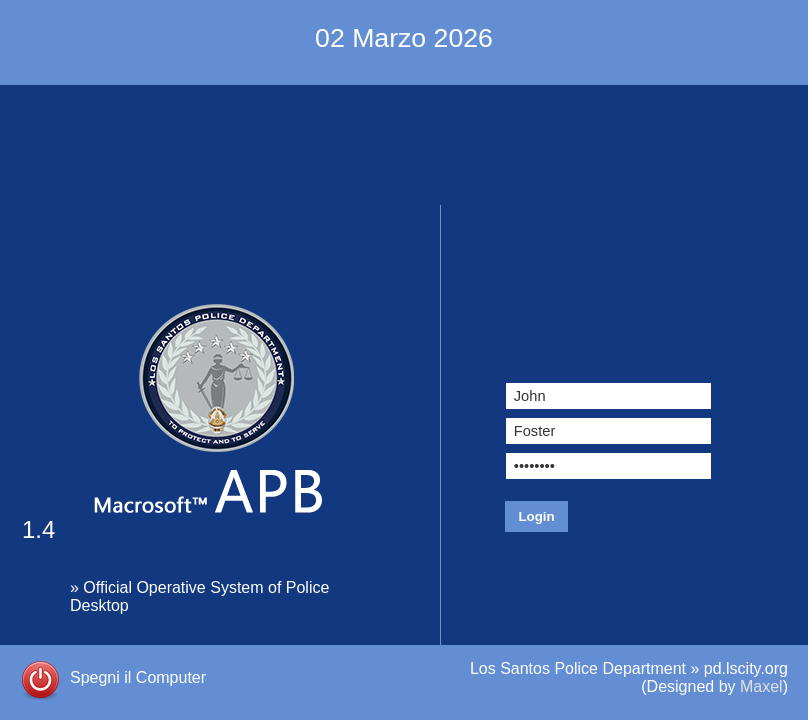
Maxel (761, 686)
